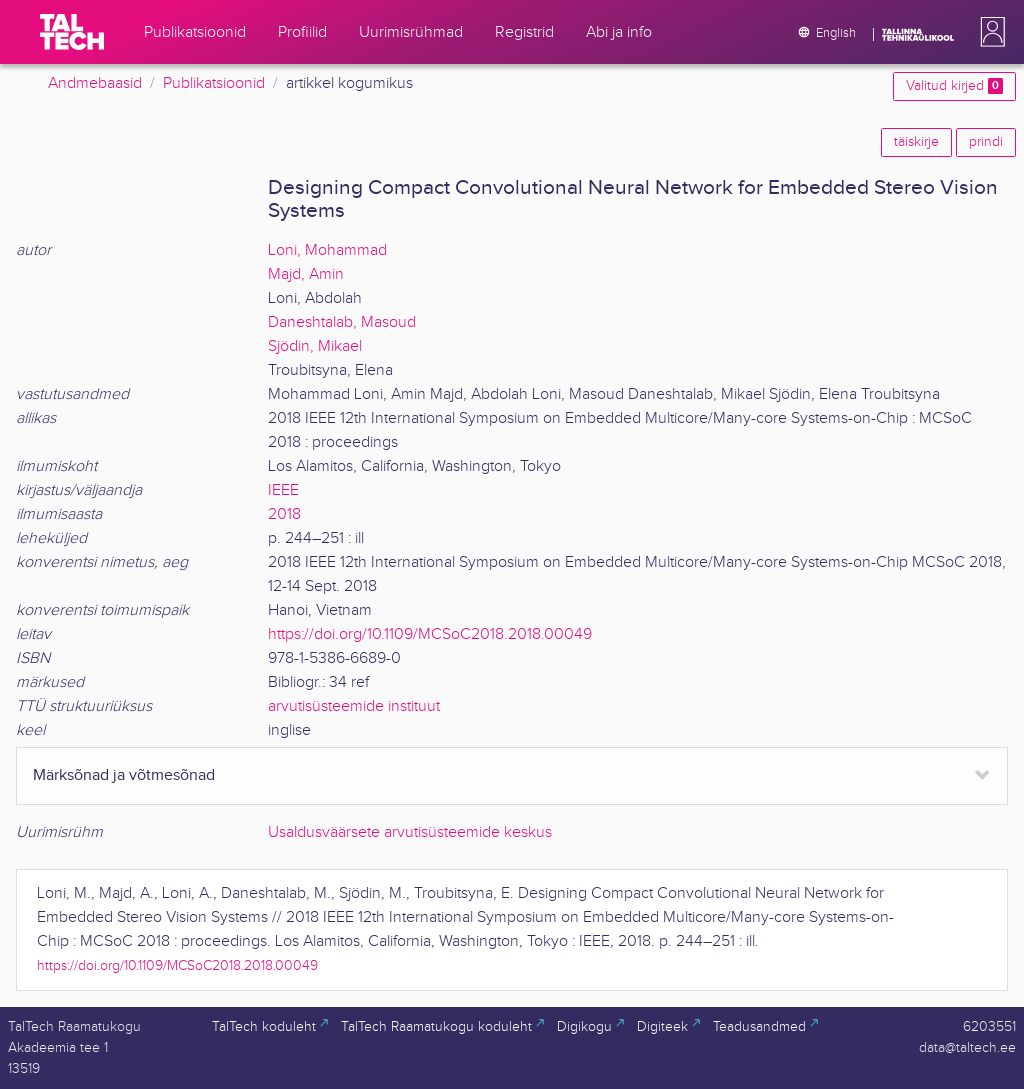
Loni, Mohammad (327, 250)
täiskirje (916, 142)
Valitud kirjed (954, 86)
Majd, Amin (306, 274)
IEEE (283, 490)
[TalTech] (72, 32)
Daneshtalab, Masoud (342, 322)
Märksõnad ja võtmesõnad (124, 775)
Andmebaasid (95, 83)
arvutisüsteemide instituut (354, 706)
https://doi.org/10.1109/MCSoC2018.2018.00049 (430, 634)
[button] (989, 32)
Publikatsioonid (214, 83)
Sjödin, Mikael (315, 346)
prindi (986, 142)
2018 (284, 514)
